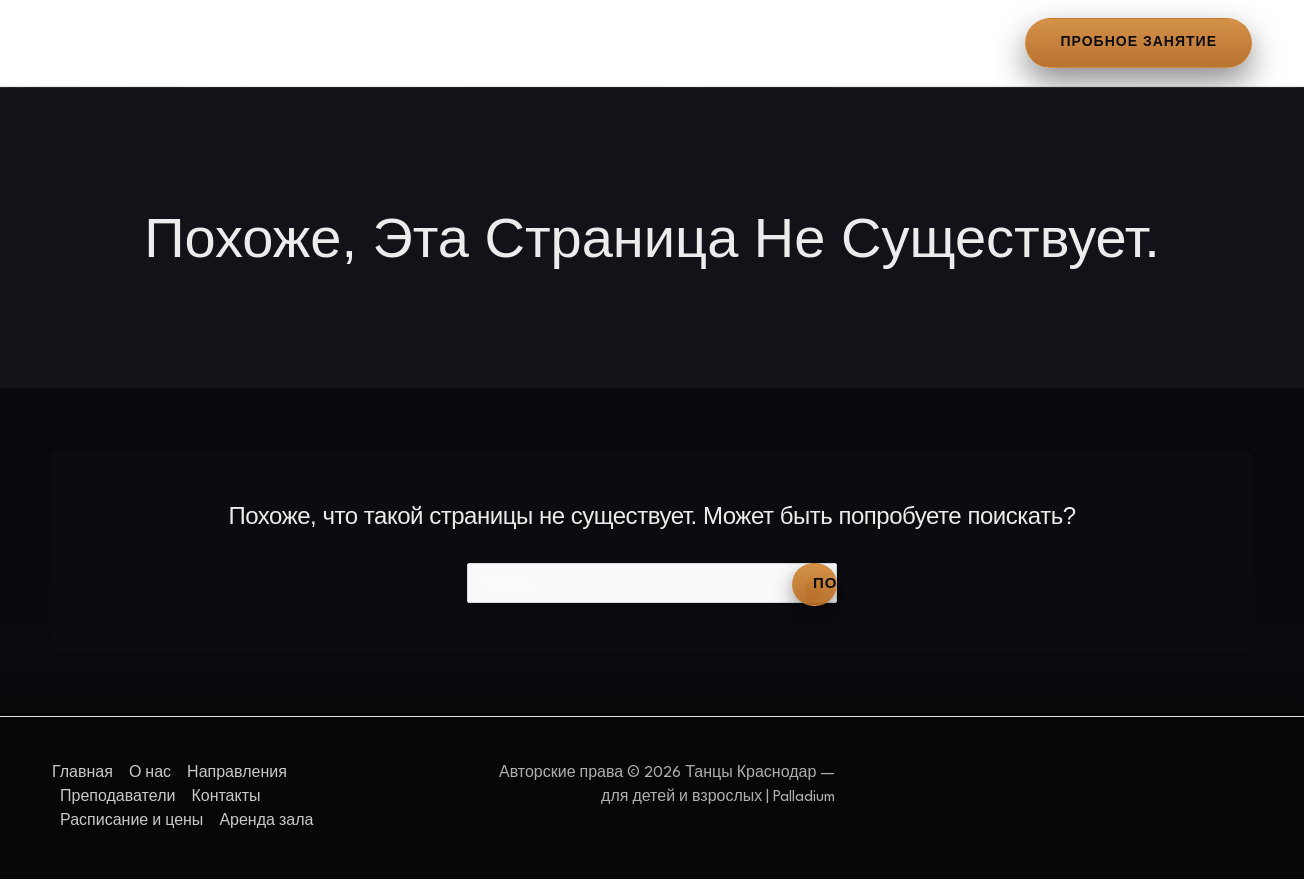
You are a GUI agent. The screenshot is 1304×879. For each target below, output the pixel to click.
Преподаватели (447, 42)
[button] (1138, 42)
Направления (296, 42)
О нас (186, 42)
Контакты (583, 42)
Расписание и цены (736, 42)
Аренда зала (901, 42)
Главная (96, 42)
